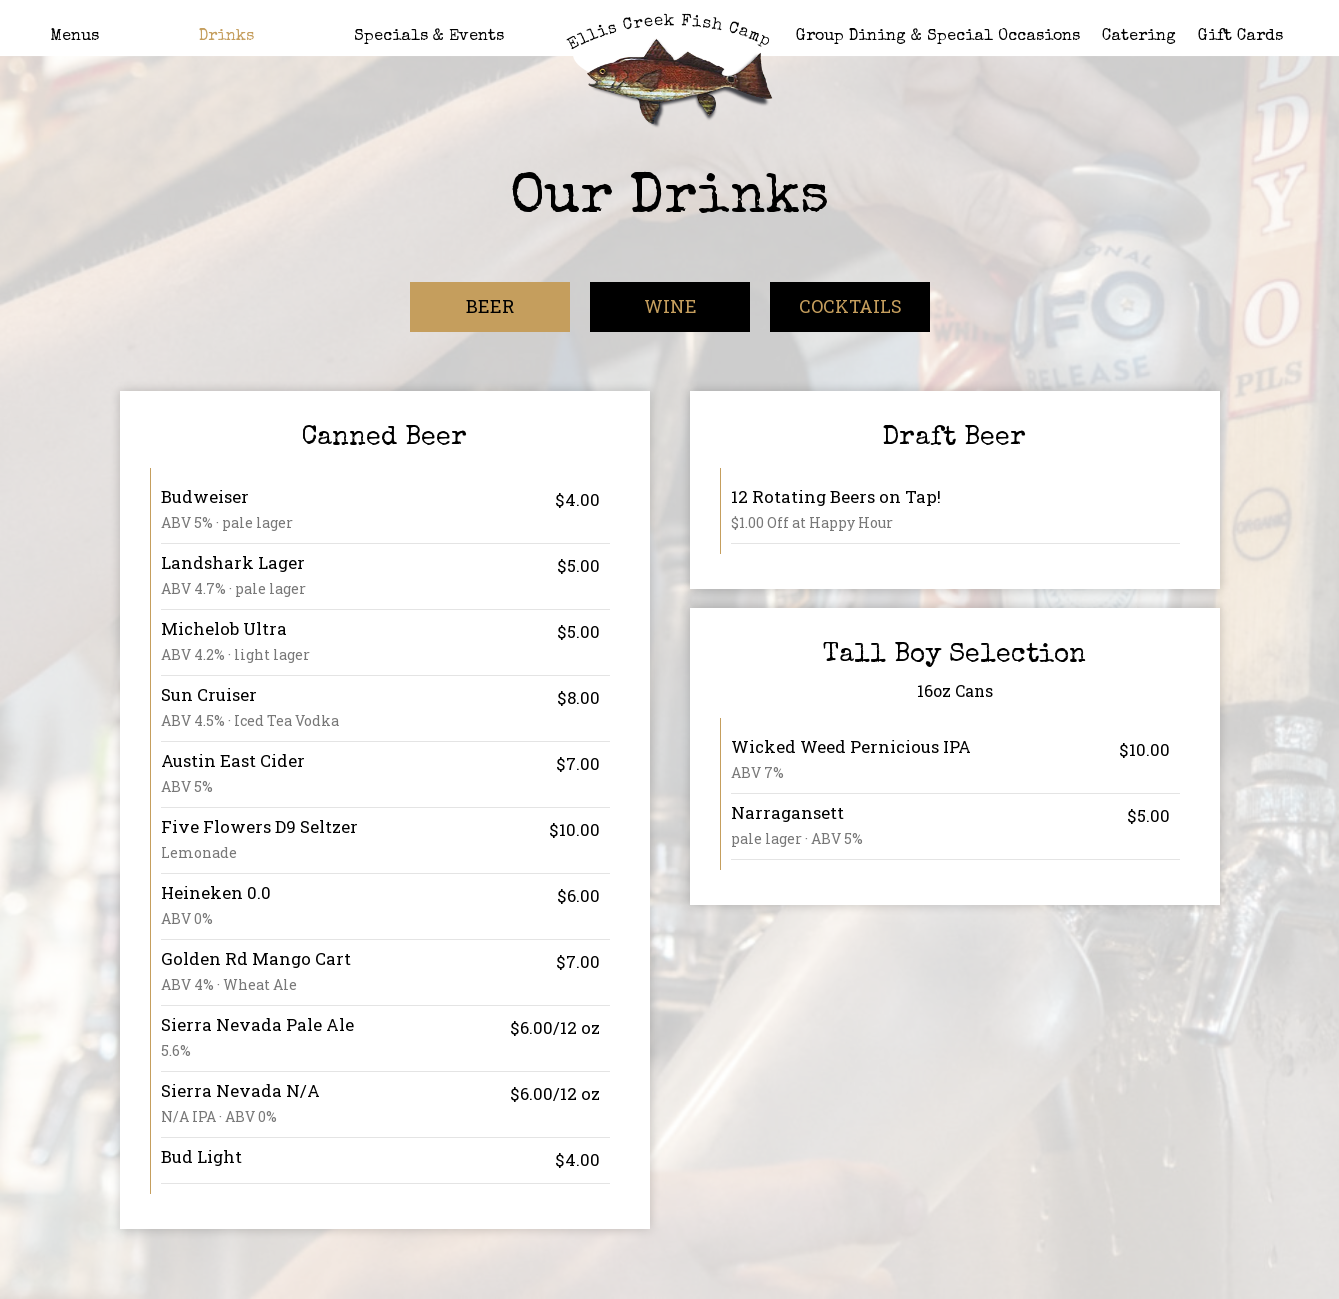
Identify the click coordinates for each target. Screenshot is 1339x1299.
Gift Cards (1240, 37)
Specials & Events (429, 37)
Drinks (226, 37)
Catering (1139, 37)
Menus (74, 37)
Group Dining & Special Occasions (938, 37)
